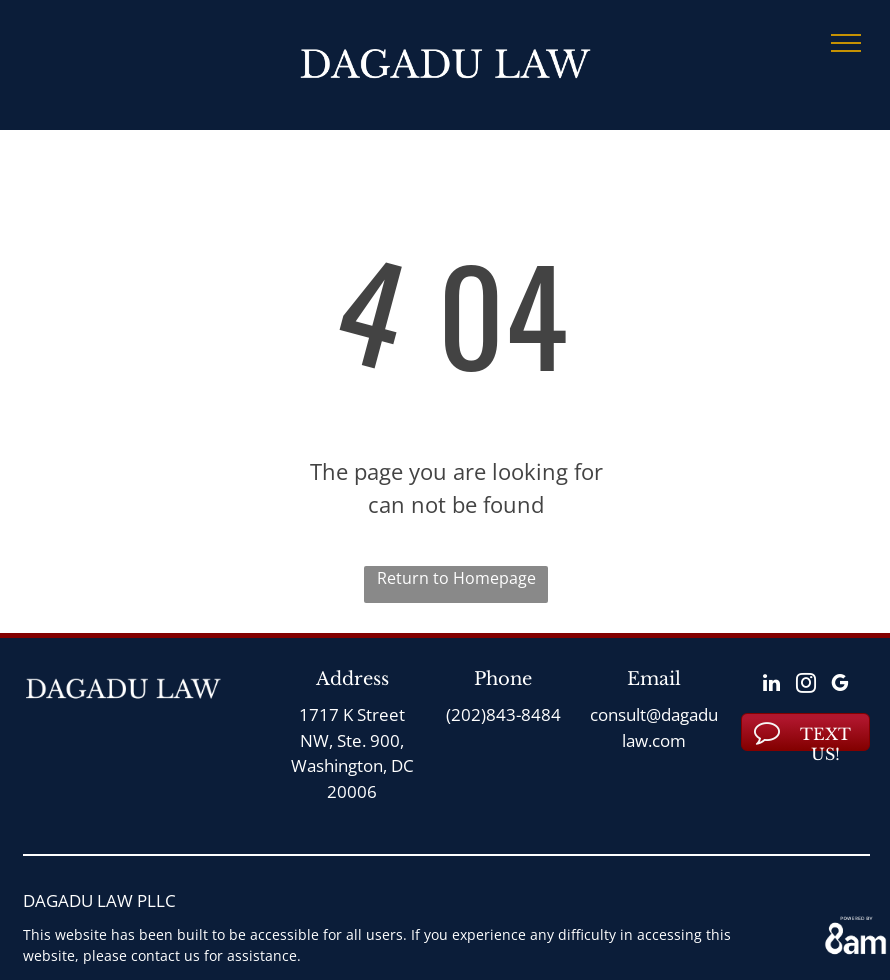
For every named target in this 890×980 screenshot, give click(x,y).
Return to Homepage (456, 578)
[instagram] (806, 685)
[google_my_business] (840, 685)
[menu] (846, 43)
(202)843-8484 (503, 714)
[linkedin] (772, 685)
